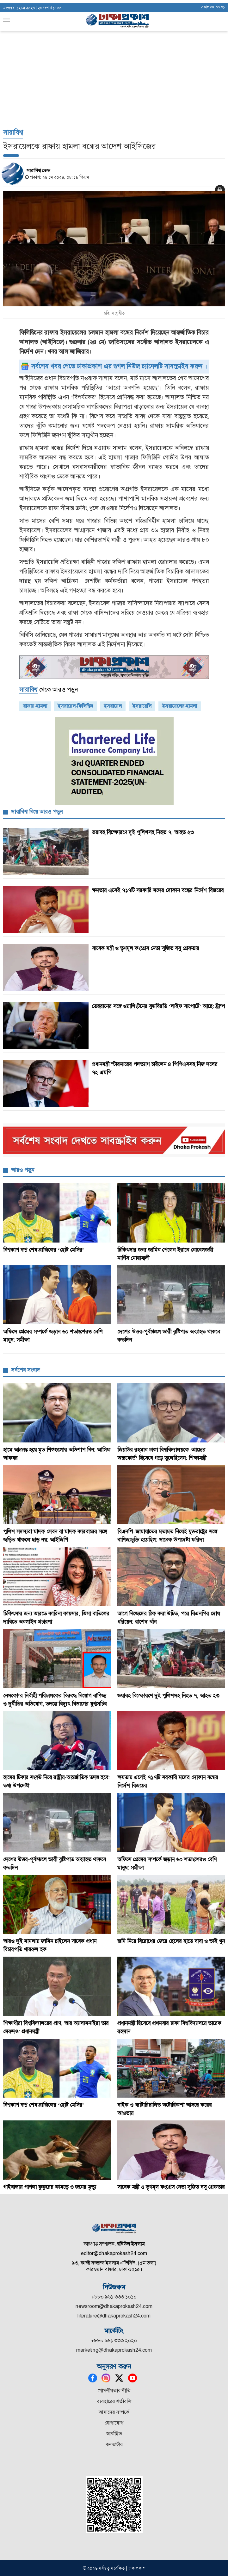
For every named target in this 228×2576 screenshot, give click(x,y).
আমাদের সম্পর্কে (114, 2412)
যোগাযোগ (114, 2422)
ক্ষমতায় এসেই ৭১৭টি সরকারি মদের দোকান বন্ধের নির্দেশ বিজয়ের (158, 890)
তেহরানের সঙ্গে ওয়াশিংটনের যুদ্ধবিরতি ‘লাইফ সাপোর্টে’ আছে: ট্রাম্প (158, 1006)
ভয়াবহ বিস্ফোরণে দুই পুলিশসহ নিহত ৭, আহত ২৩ (143, 832)
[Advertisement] (114, 47)
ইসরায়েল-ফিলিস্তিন (75, 706)
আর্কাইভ (114, 2433)
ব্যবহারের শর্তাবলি (114, 2401)
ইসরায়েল (113, 706)
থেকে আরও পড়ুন (48, 690)
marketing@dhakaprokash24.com (114, 2350)
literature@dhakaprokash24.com (114, 2315)
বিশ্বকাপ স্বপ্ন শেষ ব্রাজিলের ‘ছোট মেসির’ (44, 1249)
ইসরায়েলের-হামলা (179, 706)
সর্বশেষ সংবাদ (25, 1370)
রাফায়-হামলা (35, 706)
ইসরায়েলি (141, 706)
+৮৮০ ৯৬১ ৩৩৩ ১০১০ (114, 2296)
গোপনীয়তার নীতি (114, 2390)
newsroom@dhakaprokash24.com (114, 2306)
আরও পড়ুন (22, 1170)
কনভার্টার (114, 2444)
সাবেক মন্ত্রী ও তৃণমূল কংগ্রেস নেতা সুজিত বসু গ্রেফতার (145, 948)
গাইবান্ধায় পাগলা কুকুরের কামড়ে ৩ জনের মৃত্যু (49, 2186)
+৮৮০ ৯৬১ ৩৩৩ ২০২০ (114, 2340)
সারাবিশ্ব (13, 132)
